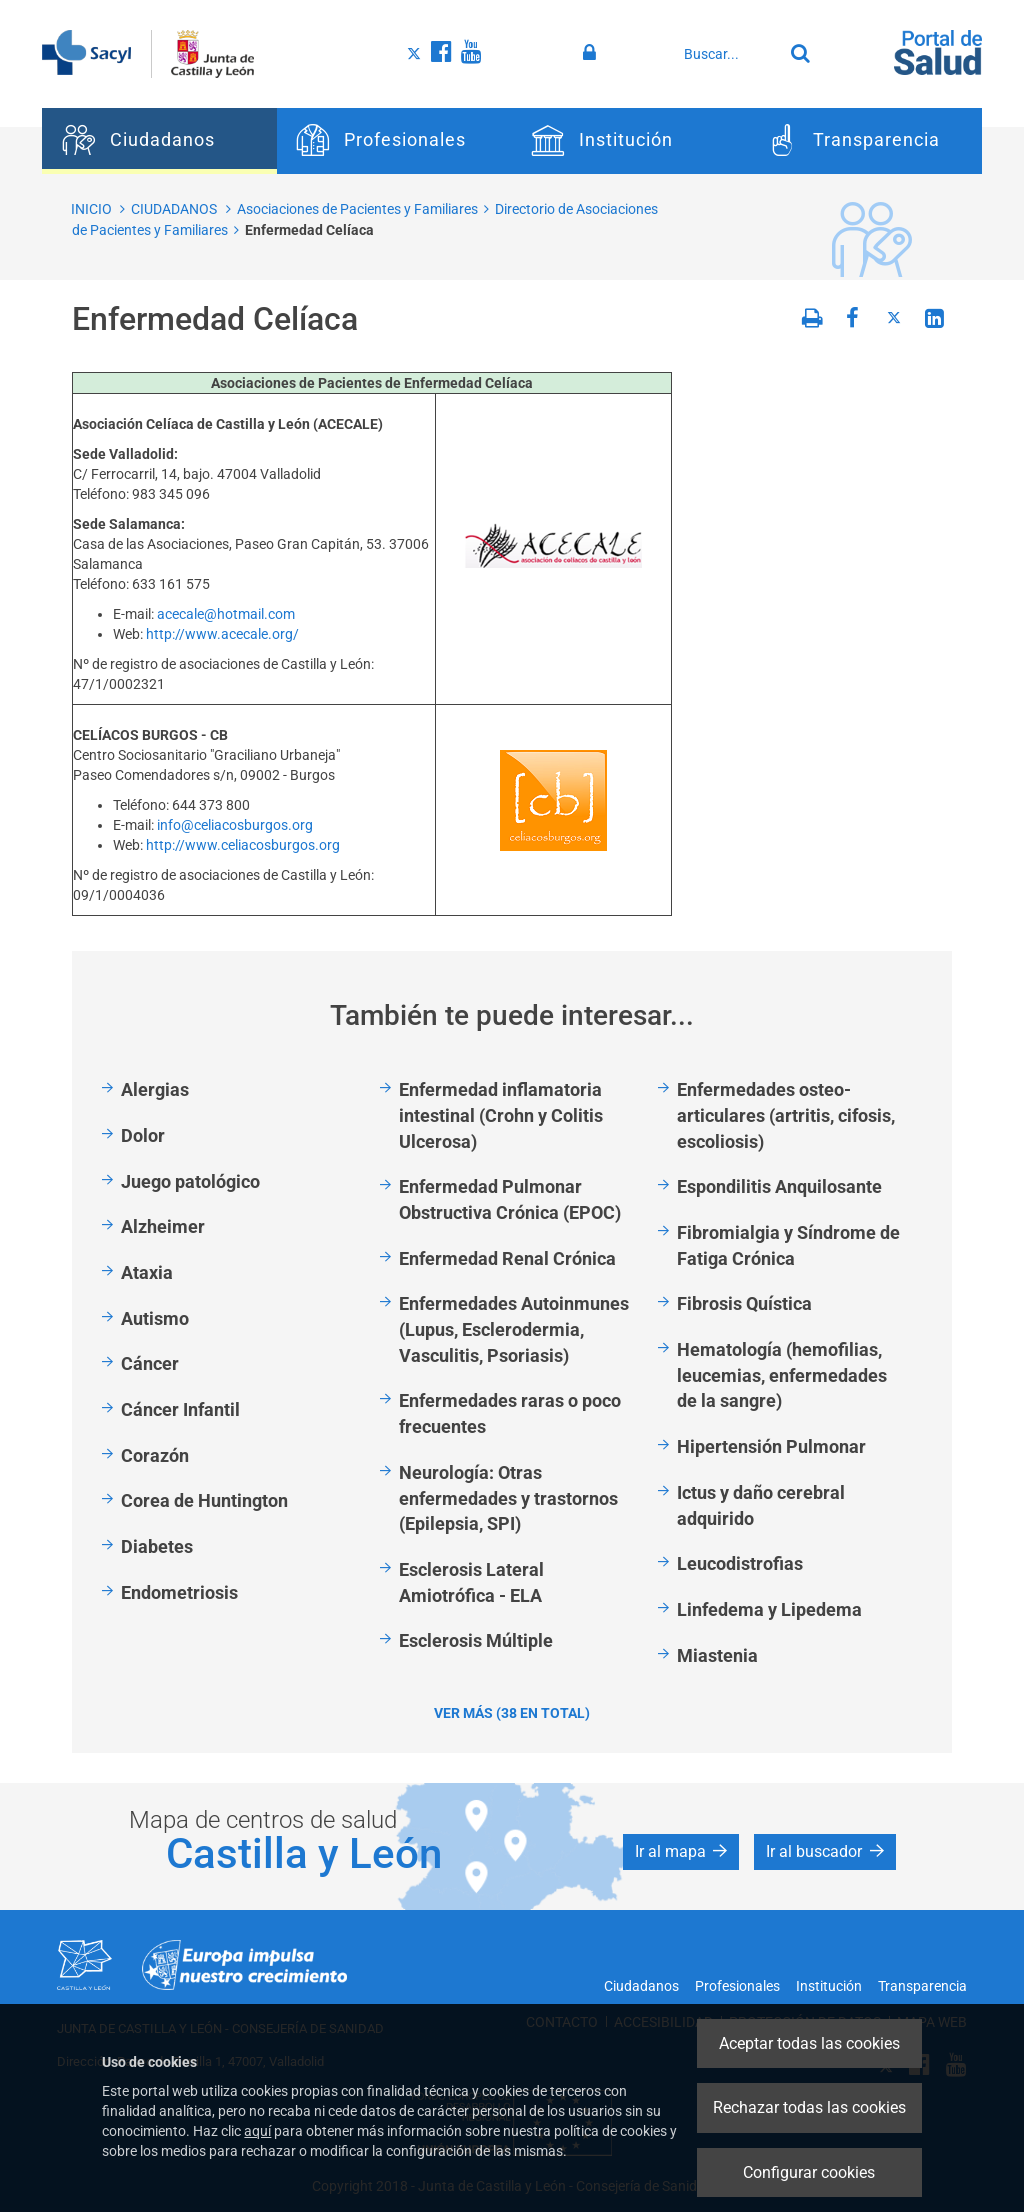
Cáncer (150, 1363)
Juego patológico (190, 1181)
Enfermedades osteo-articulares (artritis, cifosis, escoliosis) (786, 1115)
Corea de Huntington (204, 1500)
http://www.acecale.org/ (222, 634)
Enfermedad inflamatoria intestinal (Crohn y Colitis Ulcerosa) (501, 1115)
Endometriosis (179, 1592)
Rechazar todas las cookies (809, 2107)
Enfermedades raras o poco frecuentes (510, 1413)
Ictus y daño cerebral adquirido (761, 1505)
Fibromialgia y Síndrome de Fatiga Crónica (788, 1245)
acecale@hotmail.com (226, 614)
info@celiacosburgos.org (235, 825)
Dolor (143, 1135)
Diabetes (157, 1546)
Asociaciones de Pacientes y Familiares (357, 209)
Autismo (155, 1318)
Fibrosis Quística (744, 1303)
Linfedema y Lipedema (769, 1609)
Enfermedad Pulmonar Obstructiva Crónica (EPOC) (510, 1199)
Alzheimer (163, 1226)
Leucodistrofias (740, 1563)
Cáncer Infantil (180, 1409)
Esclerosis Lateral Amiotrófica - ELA (471, 1582)
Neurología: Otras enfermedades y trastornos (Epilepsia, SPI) (508, 1498)
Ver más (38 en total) (512, 1713)
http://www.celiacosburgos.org (243, 845)
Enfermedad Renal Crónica (507, 1258)
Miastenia (717, 1655)
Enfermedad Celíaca (309, 230)
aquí (257, 2131)
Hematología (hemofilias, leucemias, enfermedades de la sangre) (782, 1375)
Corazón (155, 1455)
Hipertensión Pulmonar (771, 1446)
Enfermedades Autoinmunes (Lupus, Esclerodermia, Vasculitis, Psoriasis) (514, 1329)
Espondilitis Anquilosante (779, 1186)
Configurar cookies (809, 2172)
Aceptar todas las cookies (809, 2043)
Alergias (155, 1089)
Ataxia (147, 1272)
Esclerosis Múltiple (476, 1640)
